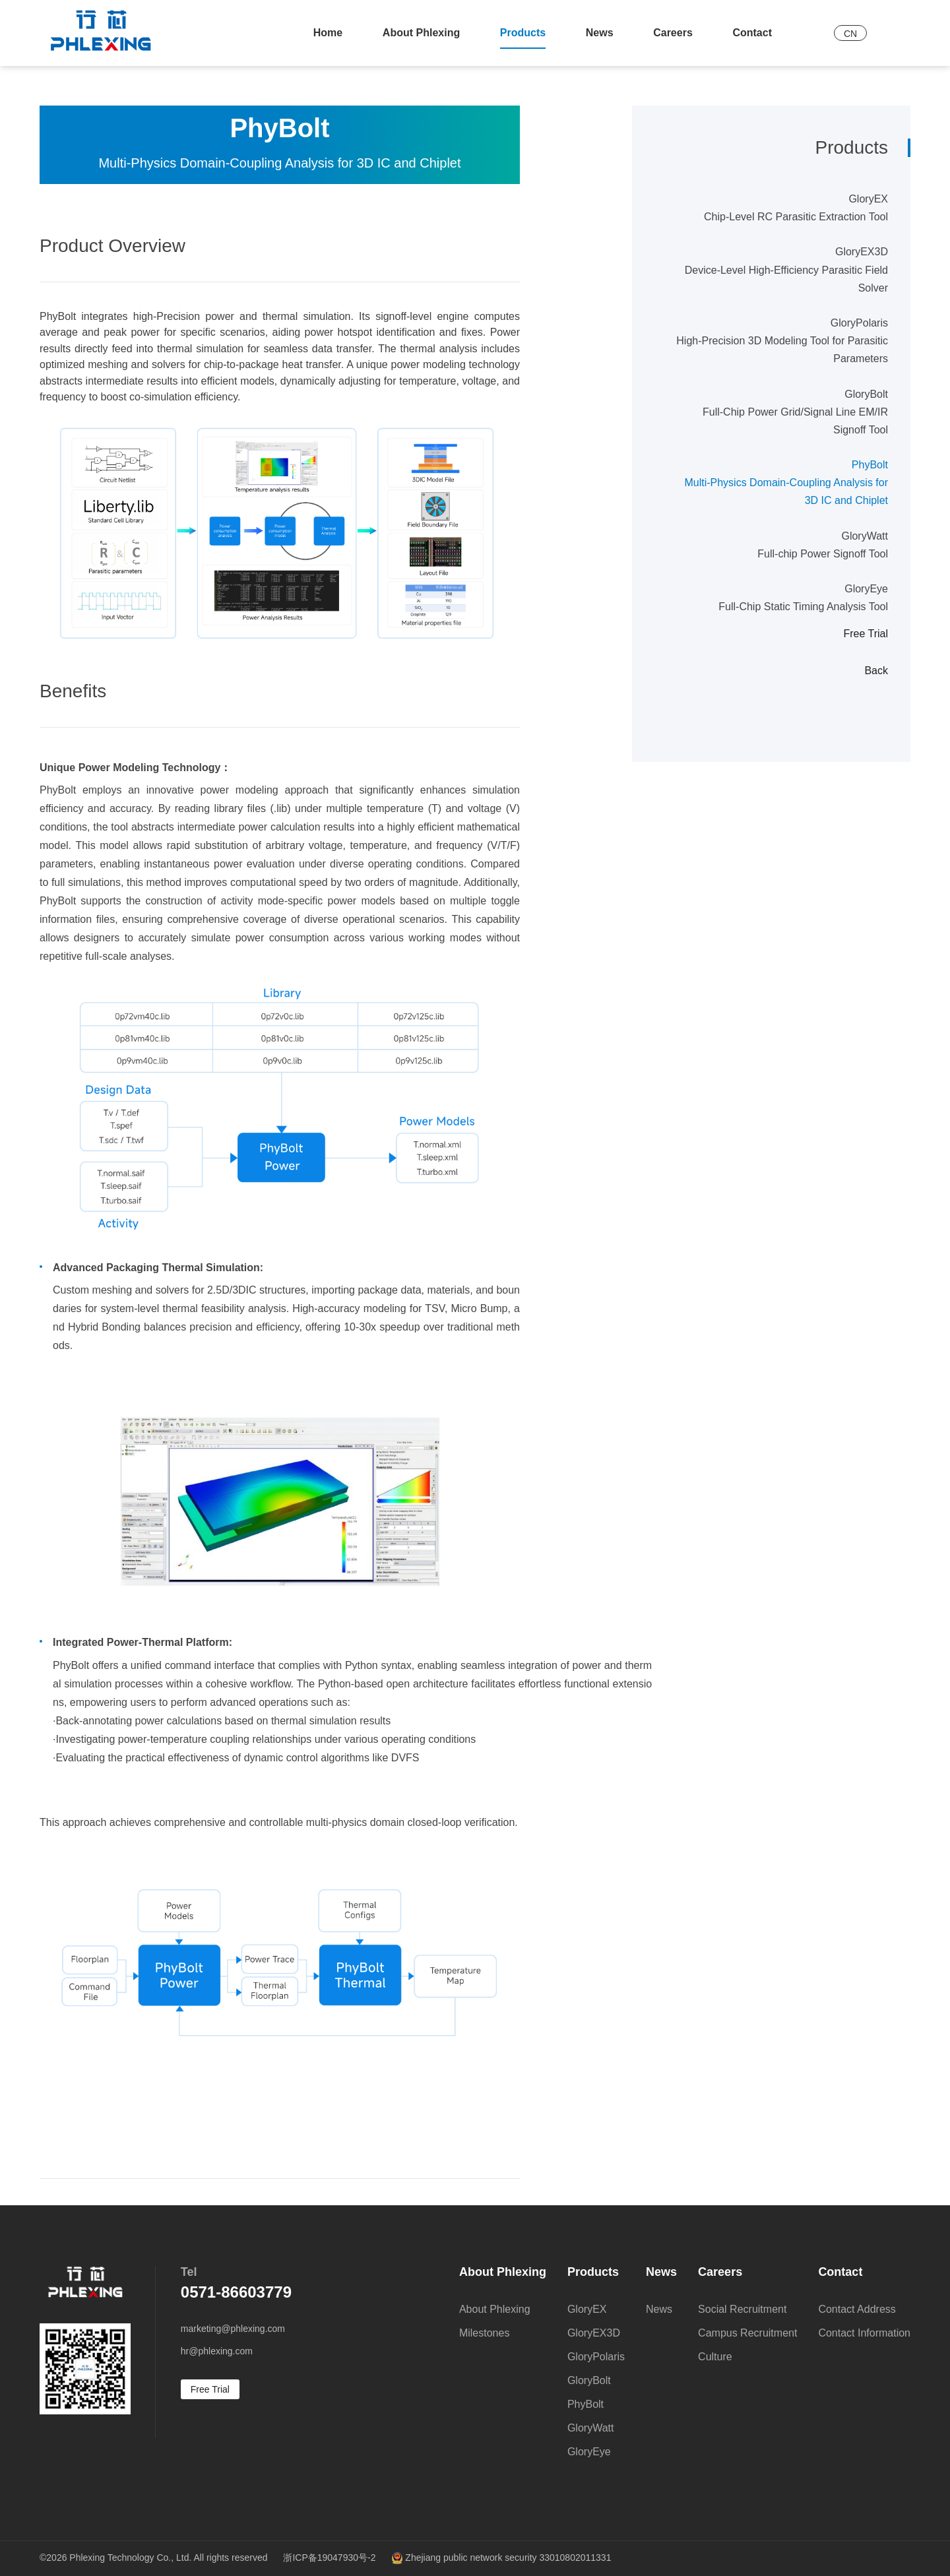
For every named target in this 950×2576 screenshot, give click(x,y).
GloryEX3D (780, 271)
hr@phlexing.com (217, 2351)
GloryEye (780, 599)
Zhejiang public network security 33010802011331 (501, 2558)
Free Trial (865, 633)
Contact (752, 32)
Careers (673, 32)
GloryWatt (780, 546)
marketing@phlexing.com (233, 2328)
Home (327, 32)
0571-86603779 (236, 2292)
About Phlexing (421, 32)
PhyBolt (780, 484)
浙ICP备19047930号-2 (329, 2557)
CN (850, 33)
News (600, 32)
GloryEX (780, 209)
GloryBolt (780, 414)
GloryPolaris (780, 342)
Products (523, 32)
